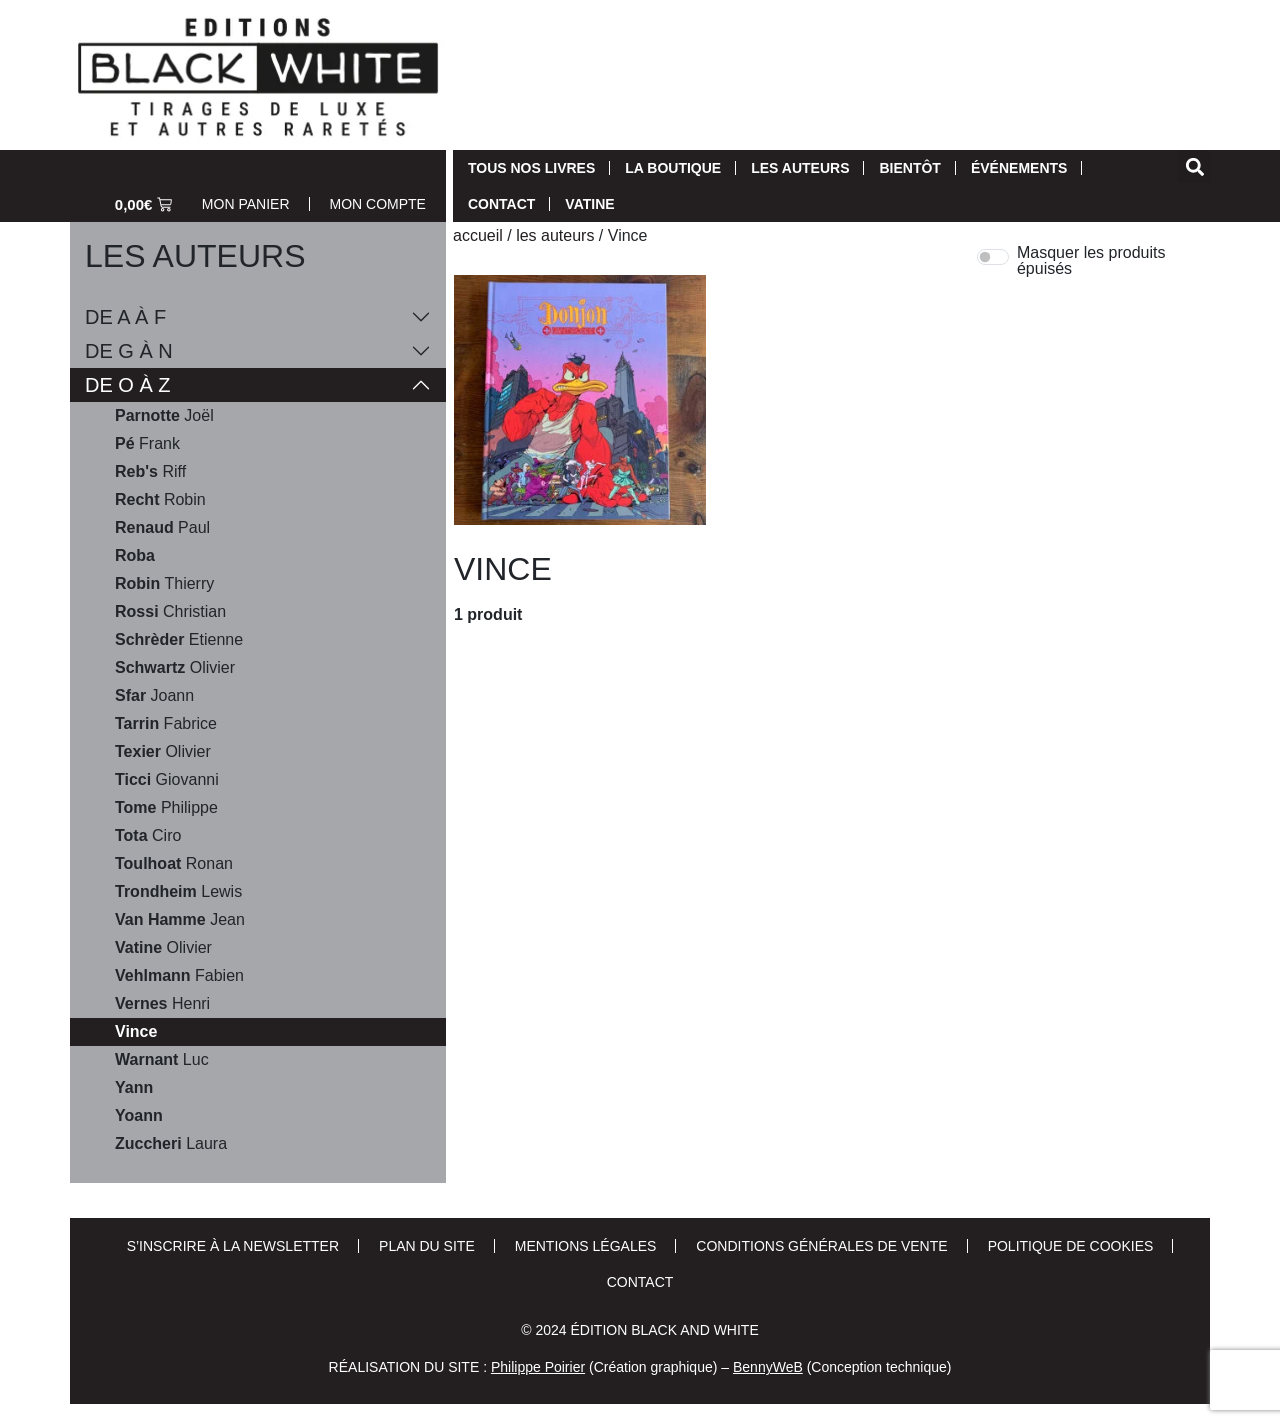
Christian (170, 612)
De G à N (129, 351)
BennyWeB (768, 1367)
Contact (501, 204)
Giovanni (167, 780)
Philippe (166, 808)
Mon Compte (378, 204)
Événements (1019, 168)
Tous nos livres (531, 168)
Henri (162, 1004)
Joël (164, 416)
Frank (147, 444)
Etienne (179, 640)
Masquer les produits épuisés (1091, 261)
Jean (180, 920)
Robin (160, 500)
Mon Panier (246, 204)
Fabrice (166, 724)
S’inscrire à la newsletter (233, 1246)
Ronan (174, 864)
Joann (154, 696)
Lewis (178, 892)
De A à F (125, 317)
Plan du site (427, 1246)
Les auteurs (800, 168)
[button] (1194, 166)
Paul (162, 528)
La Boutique (673, 168)
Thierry (164, 584)
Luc (162, 1060)
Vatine (589, 204)
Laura (171, 1144)
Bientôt (909, 168)
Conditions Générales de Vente (821, 1246)
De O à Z (128, 385)
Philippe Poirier (538, 1367)
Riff (150, 472)
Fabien (179, 976)
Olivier (175, 668)
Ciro (148, 836)
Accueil (478, 235)
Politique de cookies (1071, 1246)
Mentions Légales (586, 1246)
